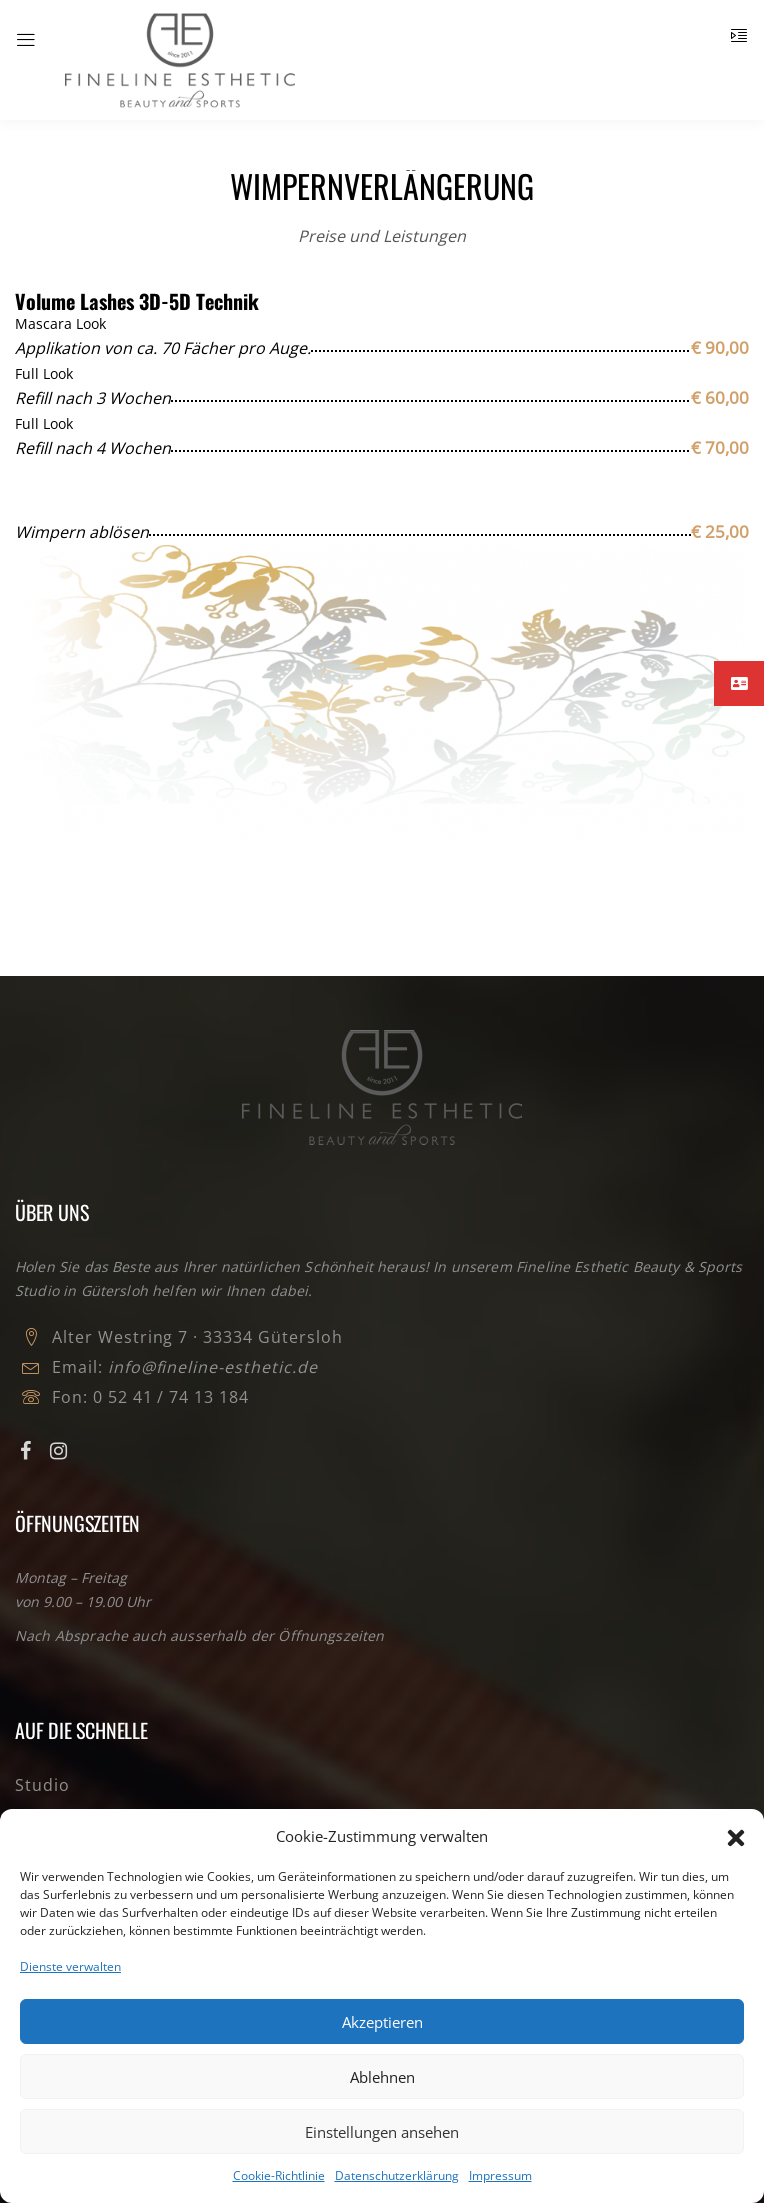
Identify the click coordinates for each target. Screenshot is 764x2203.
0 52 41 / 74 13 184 (171, 1397)
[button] (734, 1836)
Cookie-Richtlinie (279, 2175)
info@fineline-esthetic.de (213, 1367)
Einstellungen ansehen (382, 2132)
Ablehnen (382, 2077)
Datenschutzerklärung (397, 2175)
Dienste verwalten (70, 1966)
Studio (42, 1785)
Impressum (500, 2175)
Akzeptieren (382, 2022)
